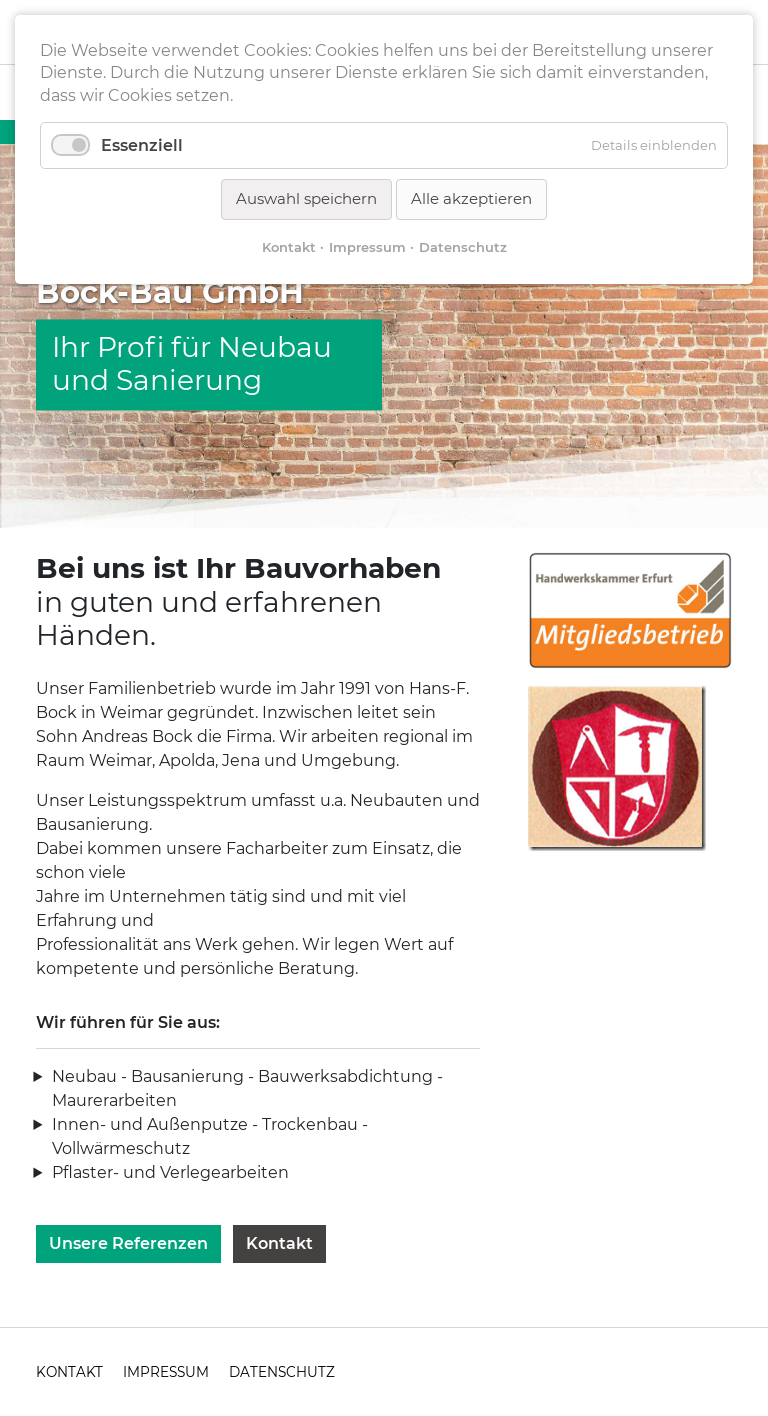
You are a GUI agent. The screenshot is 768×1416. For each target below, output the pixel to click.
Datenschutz (463, 247)
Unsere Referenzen (128, 1243)
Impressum (367, 247)
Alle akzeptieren (471, 198)
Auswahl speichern (306, 198)
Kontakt (279, 1243)
